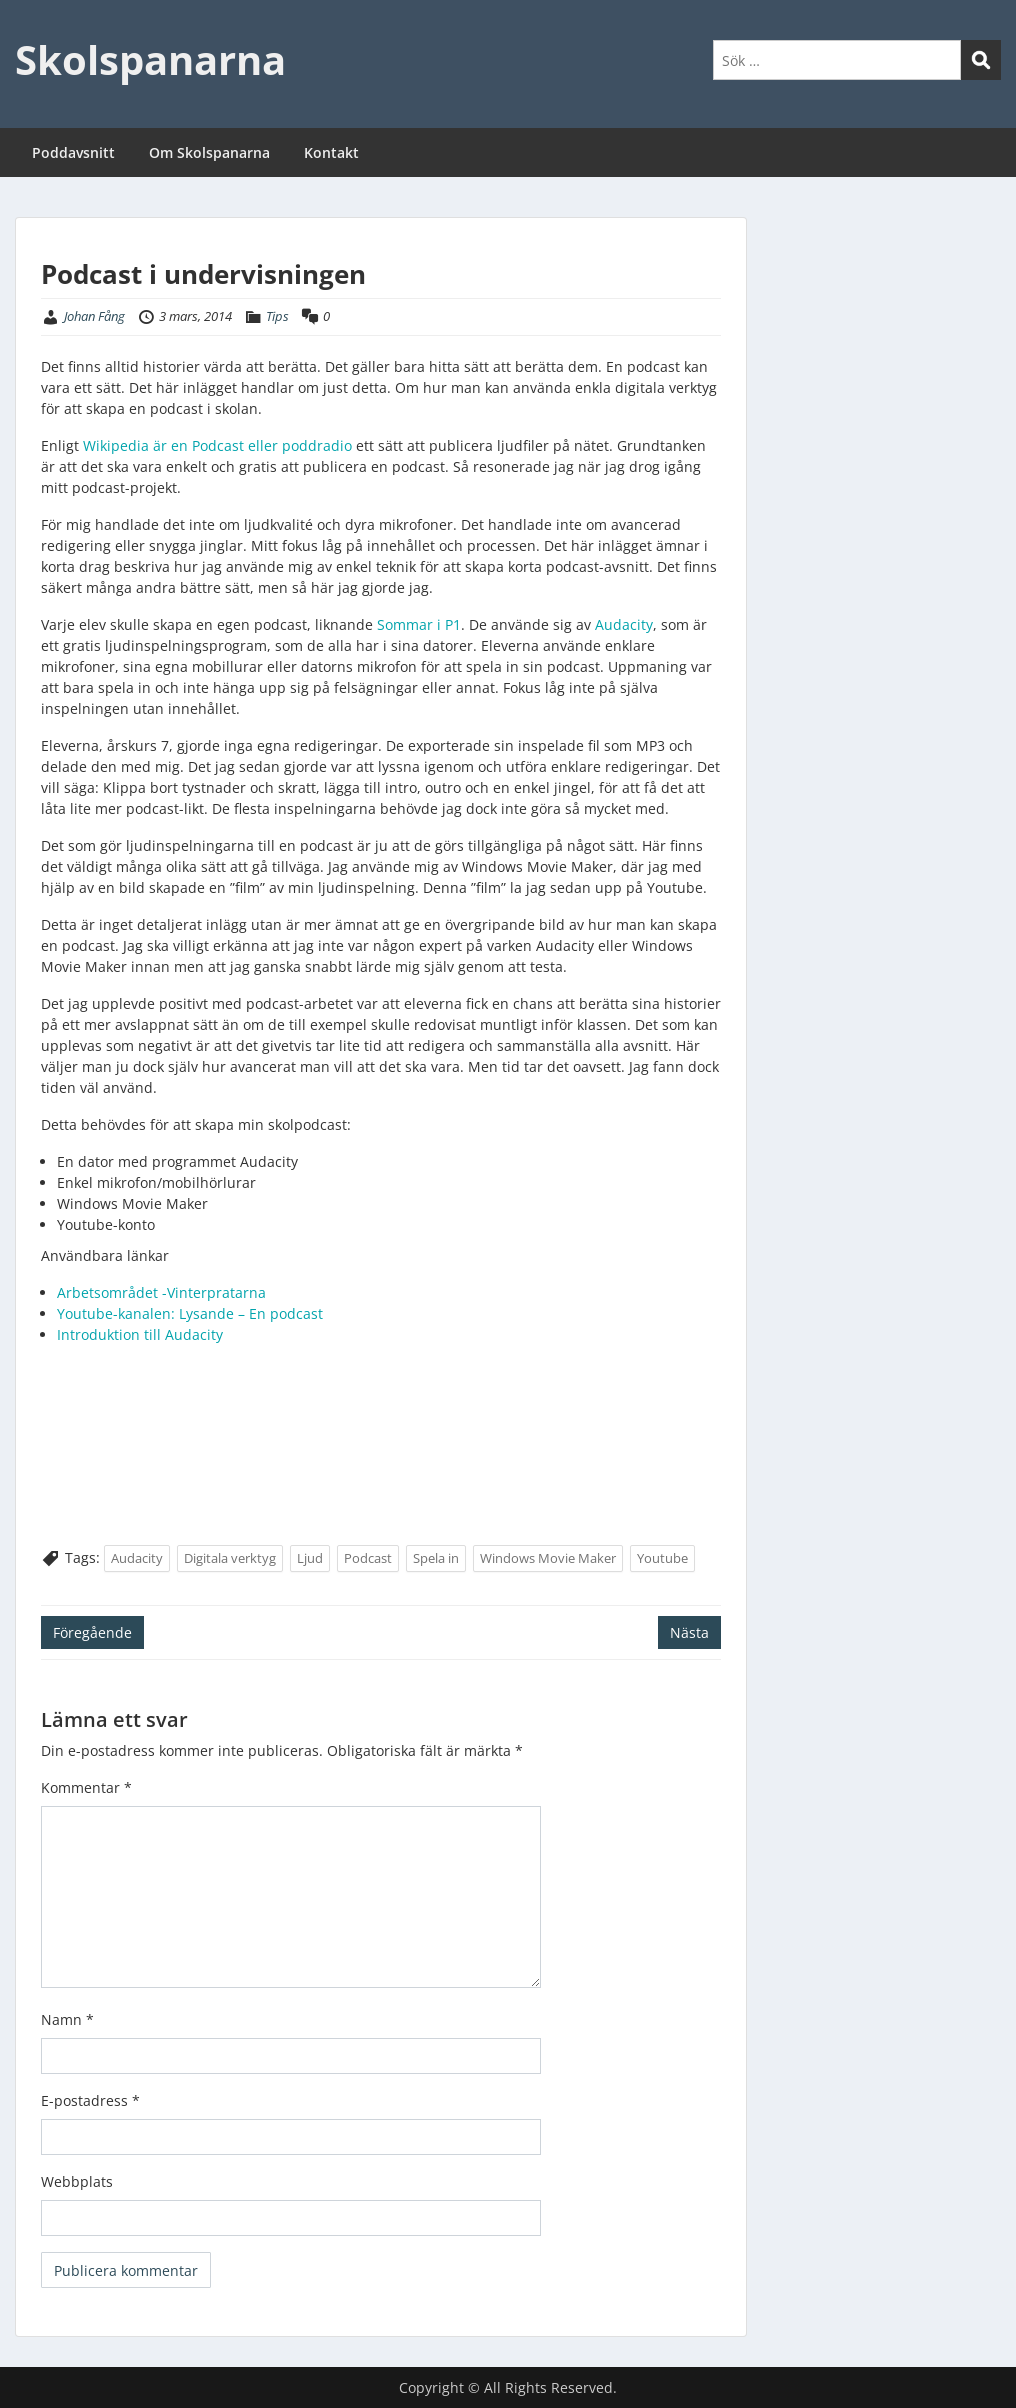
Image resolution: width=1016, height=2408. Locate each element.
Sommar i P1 (419, 624)
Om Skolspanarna (209, 152)
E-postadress (90, 2100)
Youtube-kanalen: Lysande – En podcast (190, 1313)
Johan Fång (94, 316)
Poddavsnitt (73, 152)
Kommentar (86, 1787)
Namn (67, 2019)
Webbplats (77, 2181)
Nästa (689, 1632)
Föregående (92, 1632)
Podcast (368, 1558)
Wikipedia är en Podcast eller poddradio (217, 445)
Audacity (624, 624)
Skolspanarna (150, 59)
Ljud (310, 1558)
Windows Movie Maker (548, 1558)
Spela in (436, 1558)
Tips (277, 316)
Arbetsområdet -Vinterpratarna (161, 1292)
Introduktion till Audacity (140, 1334)
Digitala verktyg (230, 1558)
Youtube (662, 1558)
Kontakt (331, 152)
